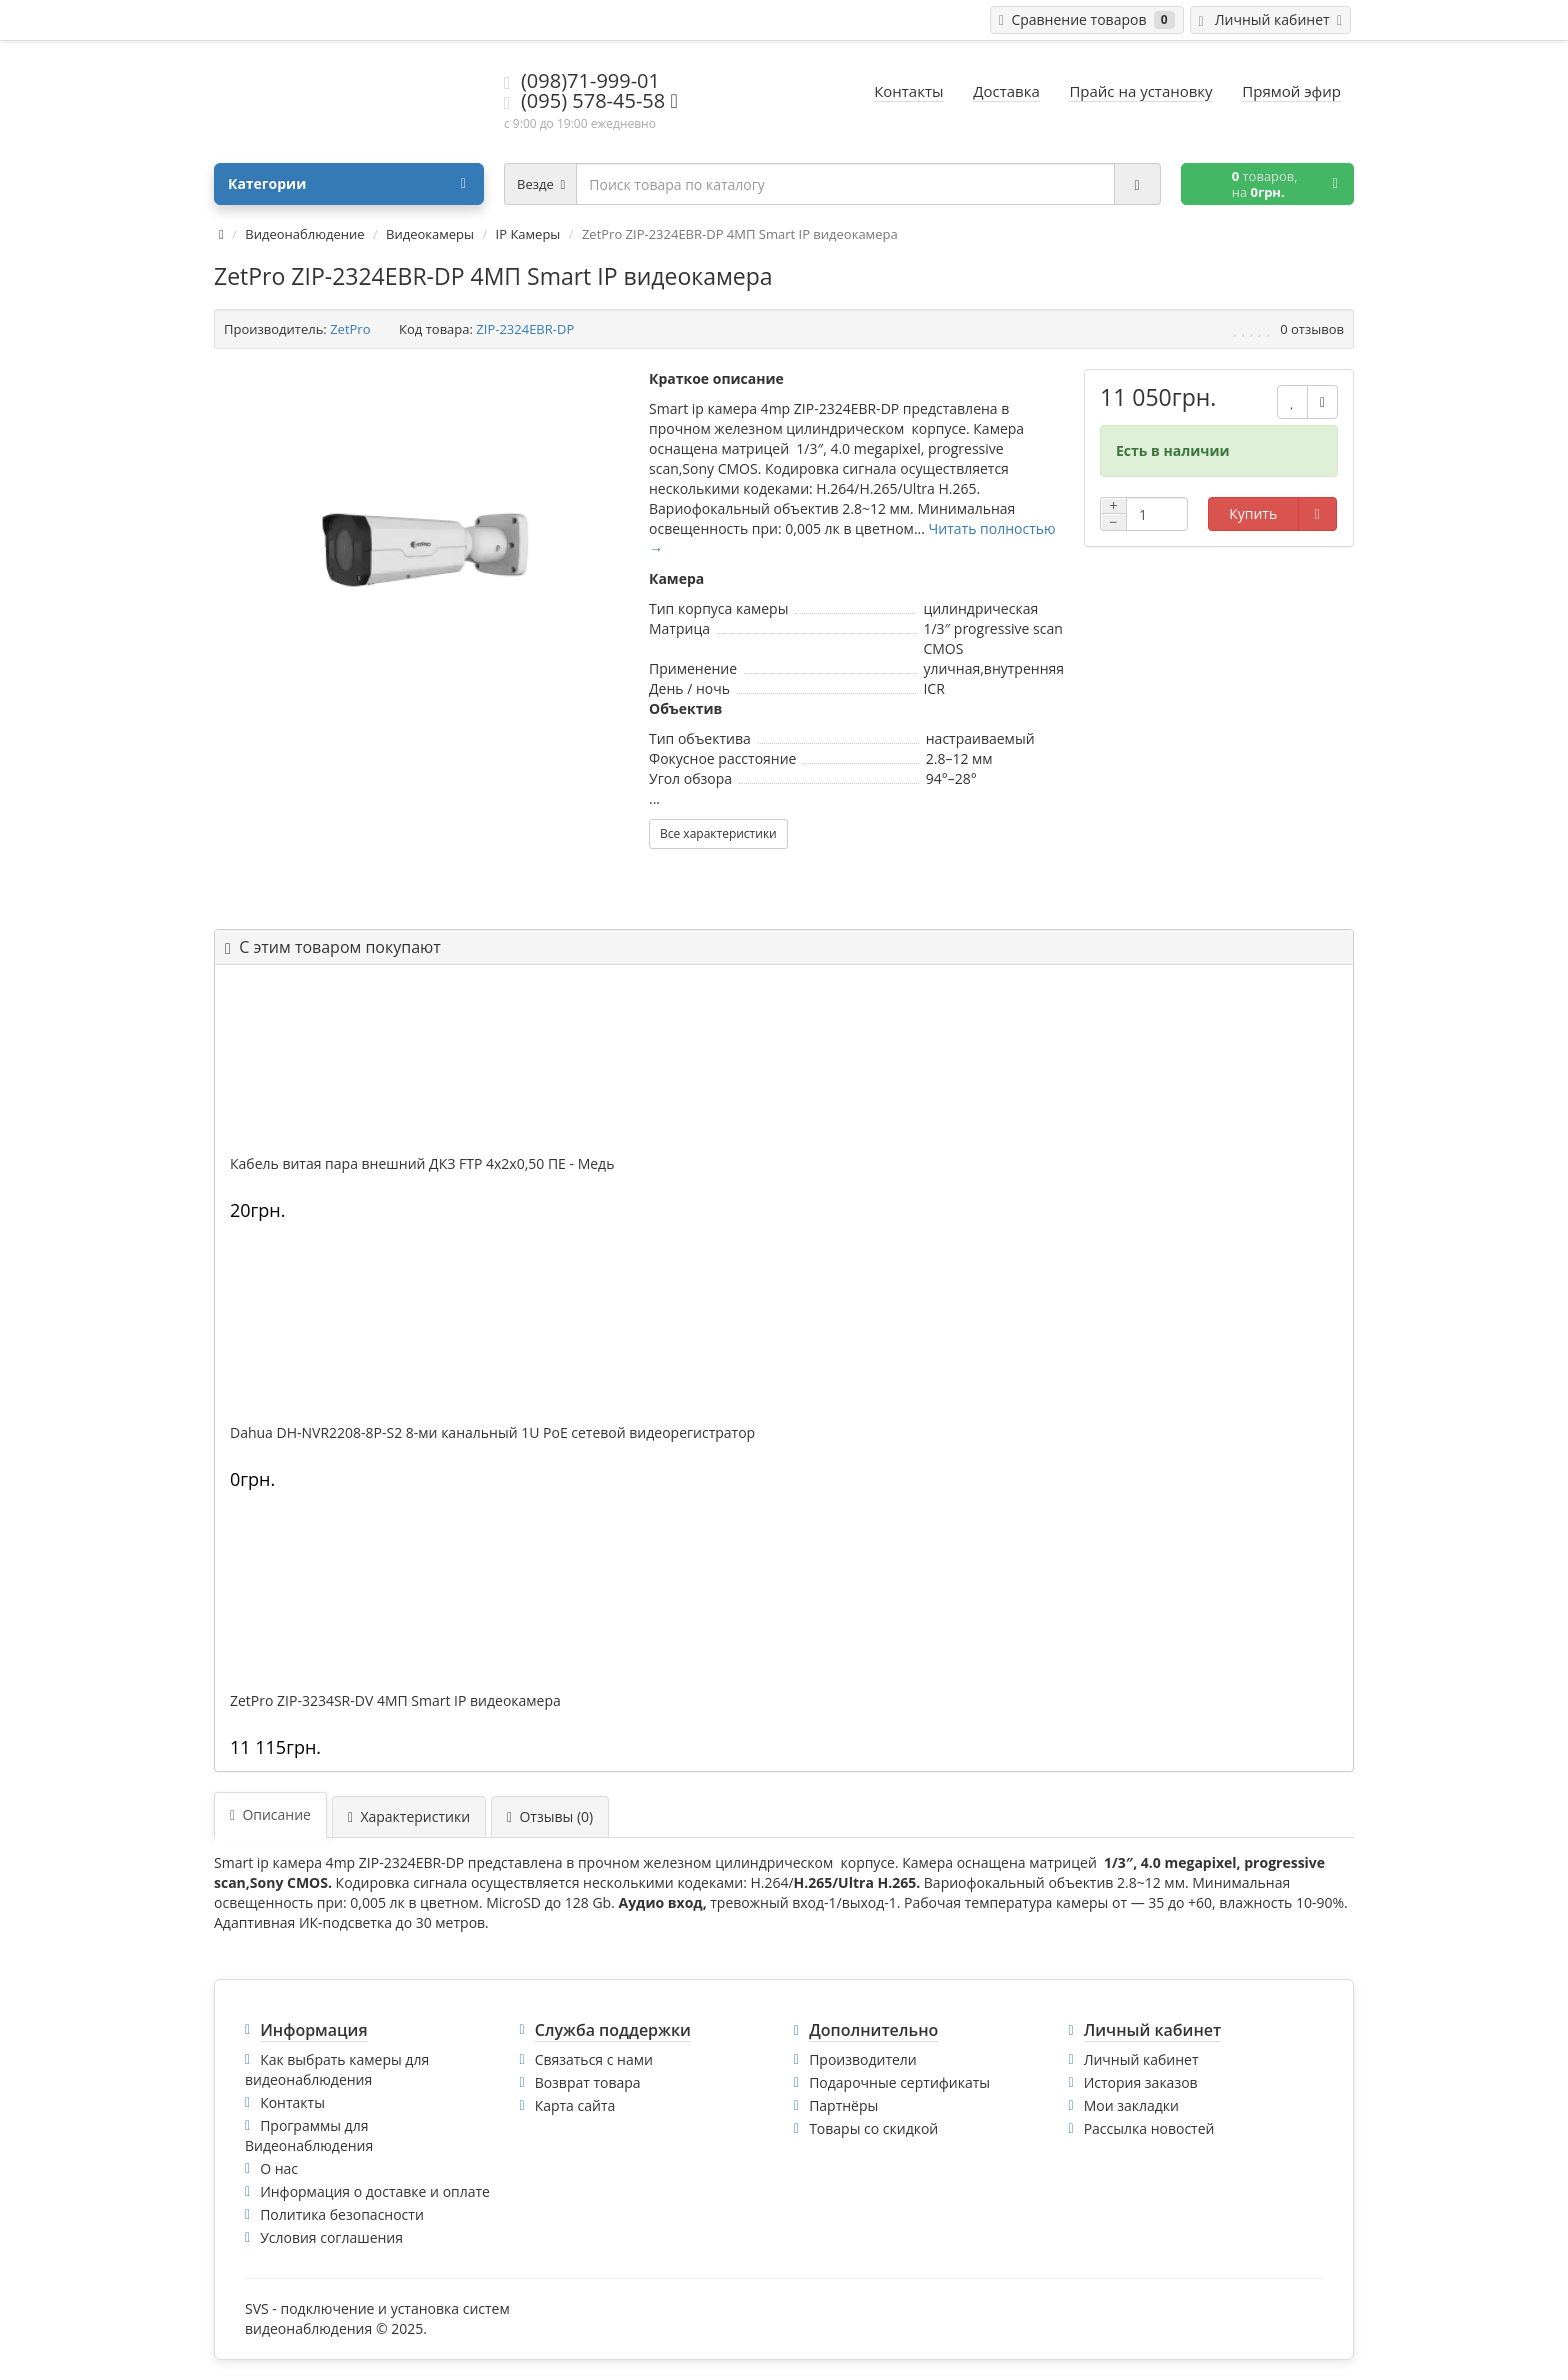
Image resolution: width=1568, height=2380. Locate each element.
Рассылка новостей (1149, 2128)
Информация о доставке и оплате (375, 2191)
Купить (1253, 513)
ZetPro (350, 329)
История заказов (1141, 2082)
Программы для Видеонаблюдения (309, 2135)
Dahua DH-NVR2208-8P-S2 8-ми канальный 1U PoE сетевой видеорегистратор (492, 1433)
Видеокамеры (430, 234)
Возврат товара (588, 2082)
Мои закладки (1131, 2105)
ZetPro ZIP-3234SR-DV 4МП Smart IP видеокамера (395, 1701)
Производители (863, 2059)
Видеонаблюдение (304, 234)
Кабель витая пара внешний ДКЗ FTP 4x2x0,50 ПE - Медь (422, 1164)
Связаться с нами (594, 2059)
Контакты (292, 2102)
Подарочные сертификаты (899, 2082)
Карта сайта (575, 2105)
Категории (347, 184)
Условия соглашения (331, 2237)
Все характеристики (718, 833)
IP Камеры (528, 234)
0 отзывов (1312, 329)
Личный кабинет (1141, 2059)
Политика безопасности (342, 2214)
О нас (279, 2168)
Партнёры (843, 2105)
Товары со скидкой (873, 2128)
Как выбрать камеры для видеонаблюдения (337, 2069)
